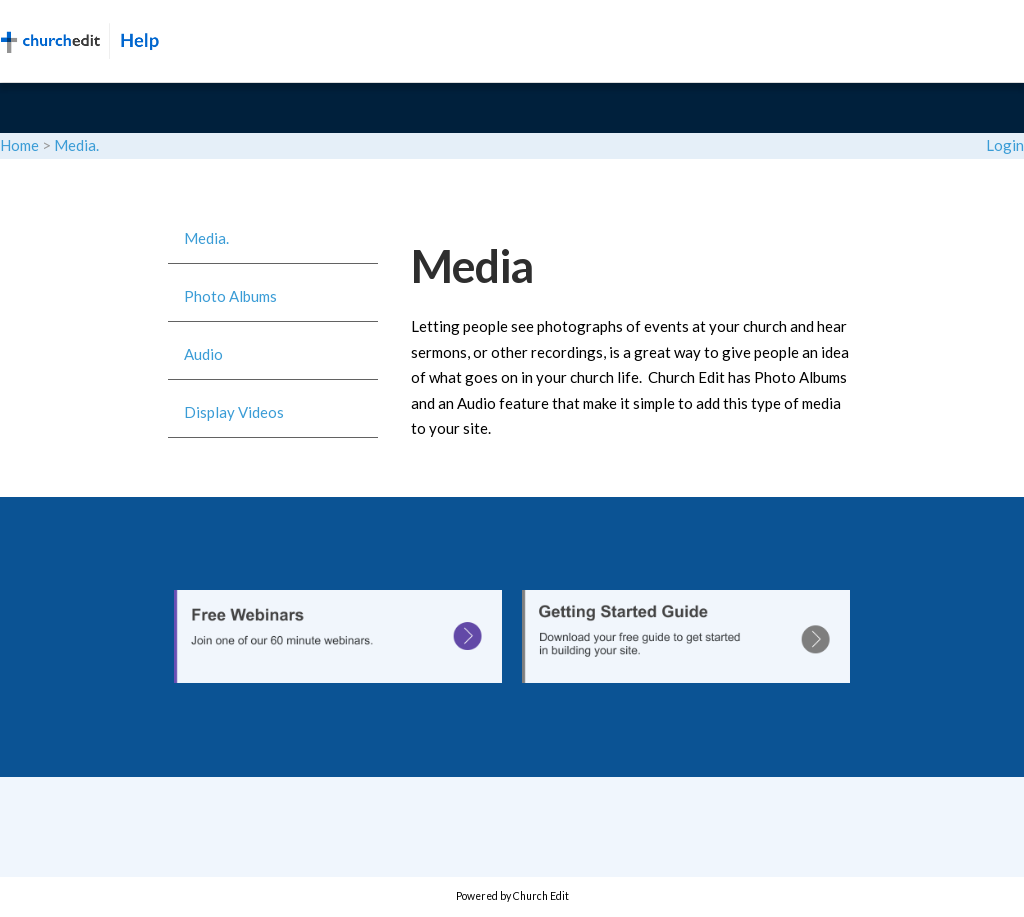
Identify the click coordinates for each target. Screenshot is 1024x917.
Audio (203, 354)
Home (19, 145)
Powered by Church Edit (512, 896)
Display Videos (234, 412)
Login (1005, 145)
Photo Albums (230, 296)
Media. (76, 145)
